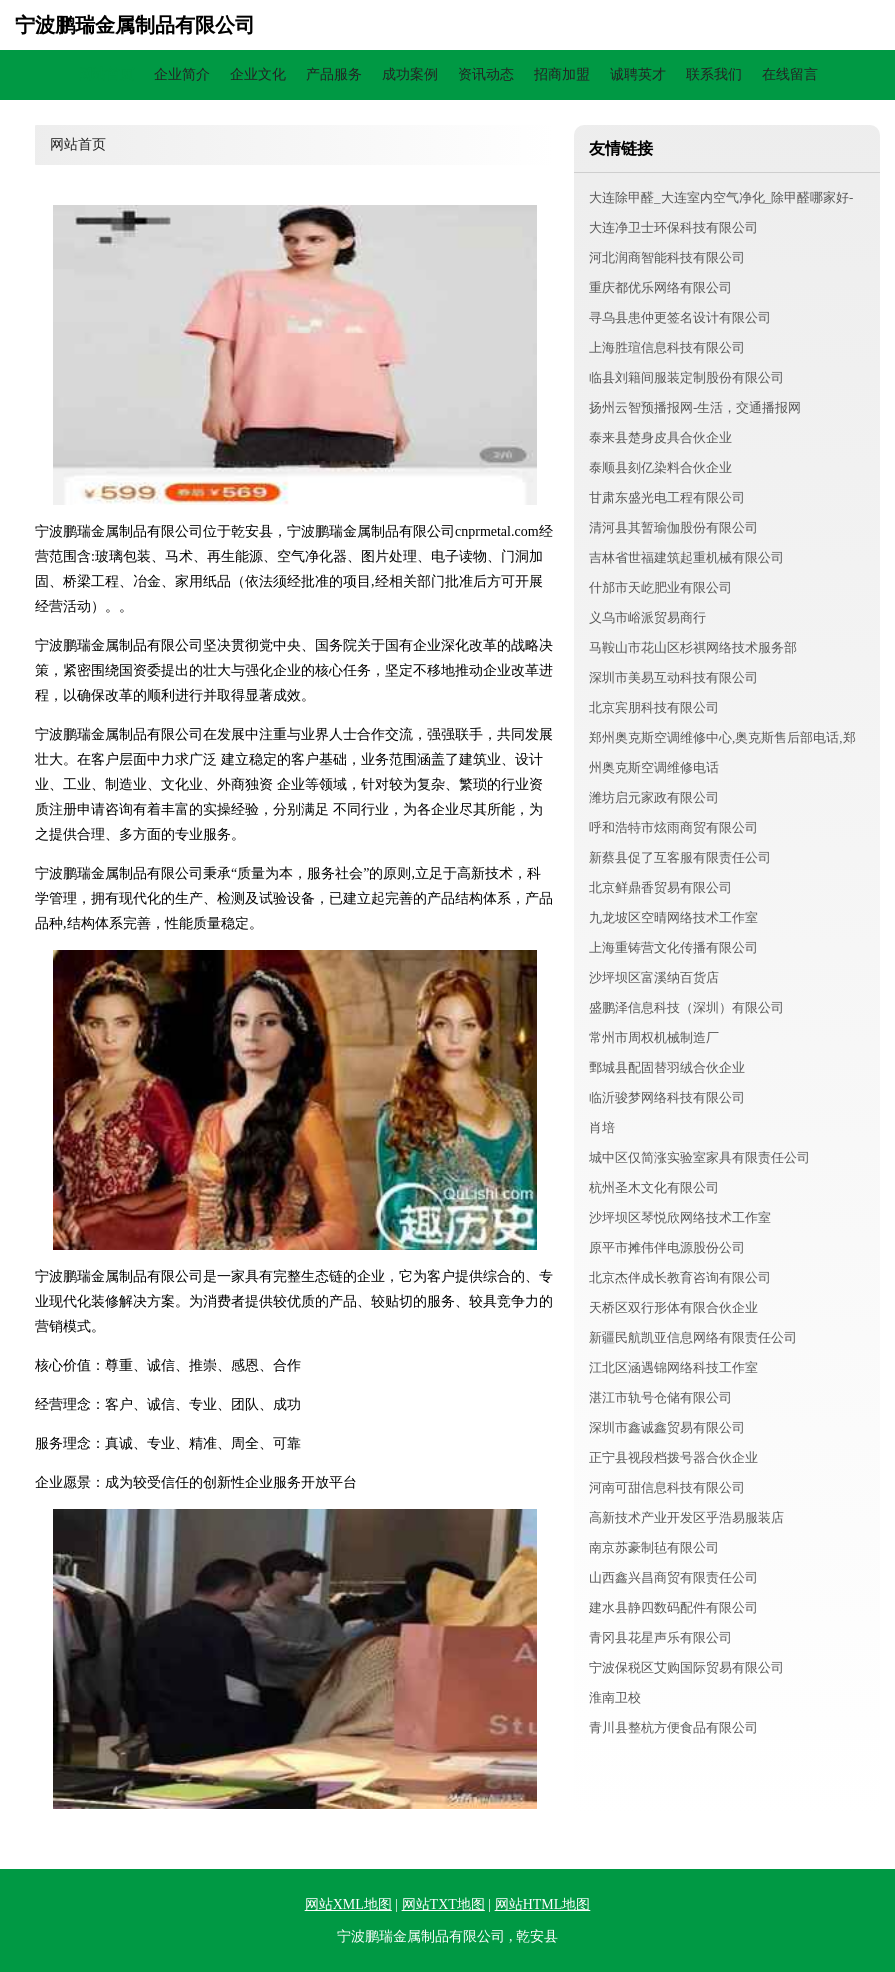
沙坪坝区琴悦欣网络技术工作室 (680, 1217)
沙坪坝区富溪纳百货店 (654, 977)
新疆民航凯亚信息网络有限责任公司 (693, 1337)
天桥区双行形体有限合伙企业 (673, 1307)
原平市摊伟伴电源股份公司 (667, 1247)
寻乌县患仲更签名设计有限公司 (680, 317)
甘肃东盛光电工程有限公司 (667, 497)
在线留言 (790, 74)
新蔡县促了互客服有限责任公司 (680, 857)
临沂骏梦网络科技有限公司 (667, 1097)
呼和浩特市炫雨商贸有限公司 (673, 827)
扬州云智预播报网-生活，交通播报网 (695, 407)
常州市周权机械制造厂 (654, 1037)
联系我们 (714, 74)
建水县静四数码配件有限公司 (673, 1607)
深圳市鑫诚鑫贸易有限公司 (667, 1427)
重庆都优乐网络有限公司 (660, 287)
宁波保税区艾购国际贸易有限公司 (686, 1667)
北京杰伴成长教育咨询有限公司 (680, 1277)
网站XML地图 (348, 1904)
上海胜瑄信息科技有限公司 (667, 347)
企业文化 (258, 74)
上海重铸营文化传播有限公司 (673, 947)
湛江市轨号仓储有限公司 (660, 1397)
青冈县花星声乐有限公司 (660, 1637)
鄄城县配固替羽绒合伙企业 (667, 1067)
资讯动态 (486, 74)
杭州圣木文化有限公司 (654, 1187)
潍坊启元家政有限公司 (654, 797)
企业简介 (182, 74)
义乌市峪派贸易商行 (647, 617)
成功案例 (410, 74)
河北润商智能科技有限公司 (667, 257)
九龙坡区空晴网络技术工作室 (673, 917)
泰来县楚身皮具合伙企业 (660, 437)
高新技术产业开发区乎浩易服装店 (686, 1517)
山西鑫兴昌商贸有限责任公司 (673, 1577)
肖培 (602, 1127)
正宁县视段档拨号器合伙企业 (673, 1457)
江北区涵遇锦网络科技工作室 (673, 1367)
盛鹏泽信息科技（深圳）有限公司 (686, 1007)
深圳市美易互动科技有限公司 (673, 677)
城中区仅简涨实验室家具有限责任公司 (699, 1157)
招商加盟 (562, 74)
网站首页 (106, 74)
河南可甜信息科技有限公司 (667, 1487)
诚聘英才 (638, 74)
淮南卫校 (615, 1697)
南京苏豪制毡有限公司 (654, 1547)
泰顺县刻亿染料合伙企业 (660, 467)
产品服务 (334, 74)
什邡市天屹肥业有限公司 (660, 587)
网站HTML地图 (543, 1904)
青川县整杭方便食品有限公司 (673, 1727)
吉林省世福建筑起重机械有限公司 (686, 557)
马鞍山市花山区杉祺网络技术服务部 (693, 647)
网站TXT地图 (443, 1904)
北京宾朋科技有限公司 (654, 707)
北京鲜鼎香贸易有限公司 (660, 887)
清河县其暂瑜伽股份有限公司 (673, 527)
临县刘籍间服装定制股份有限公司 (686, 377)
